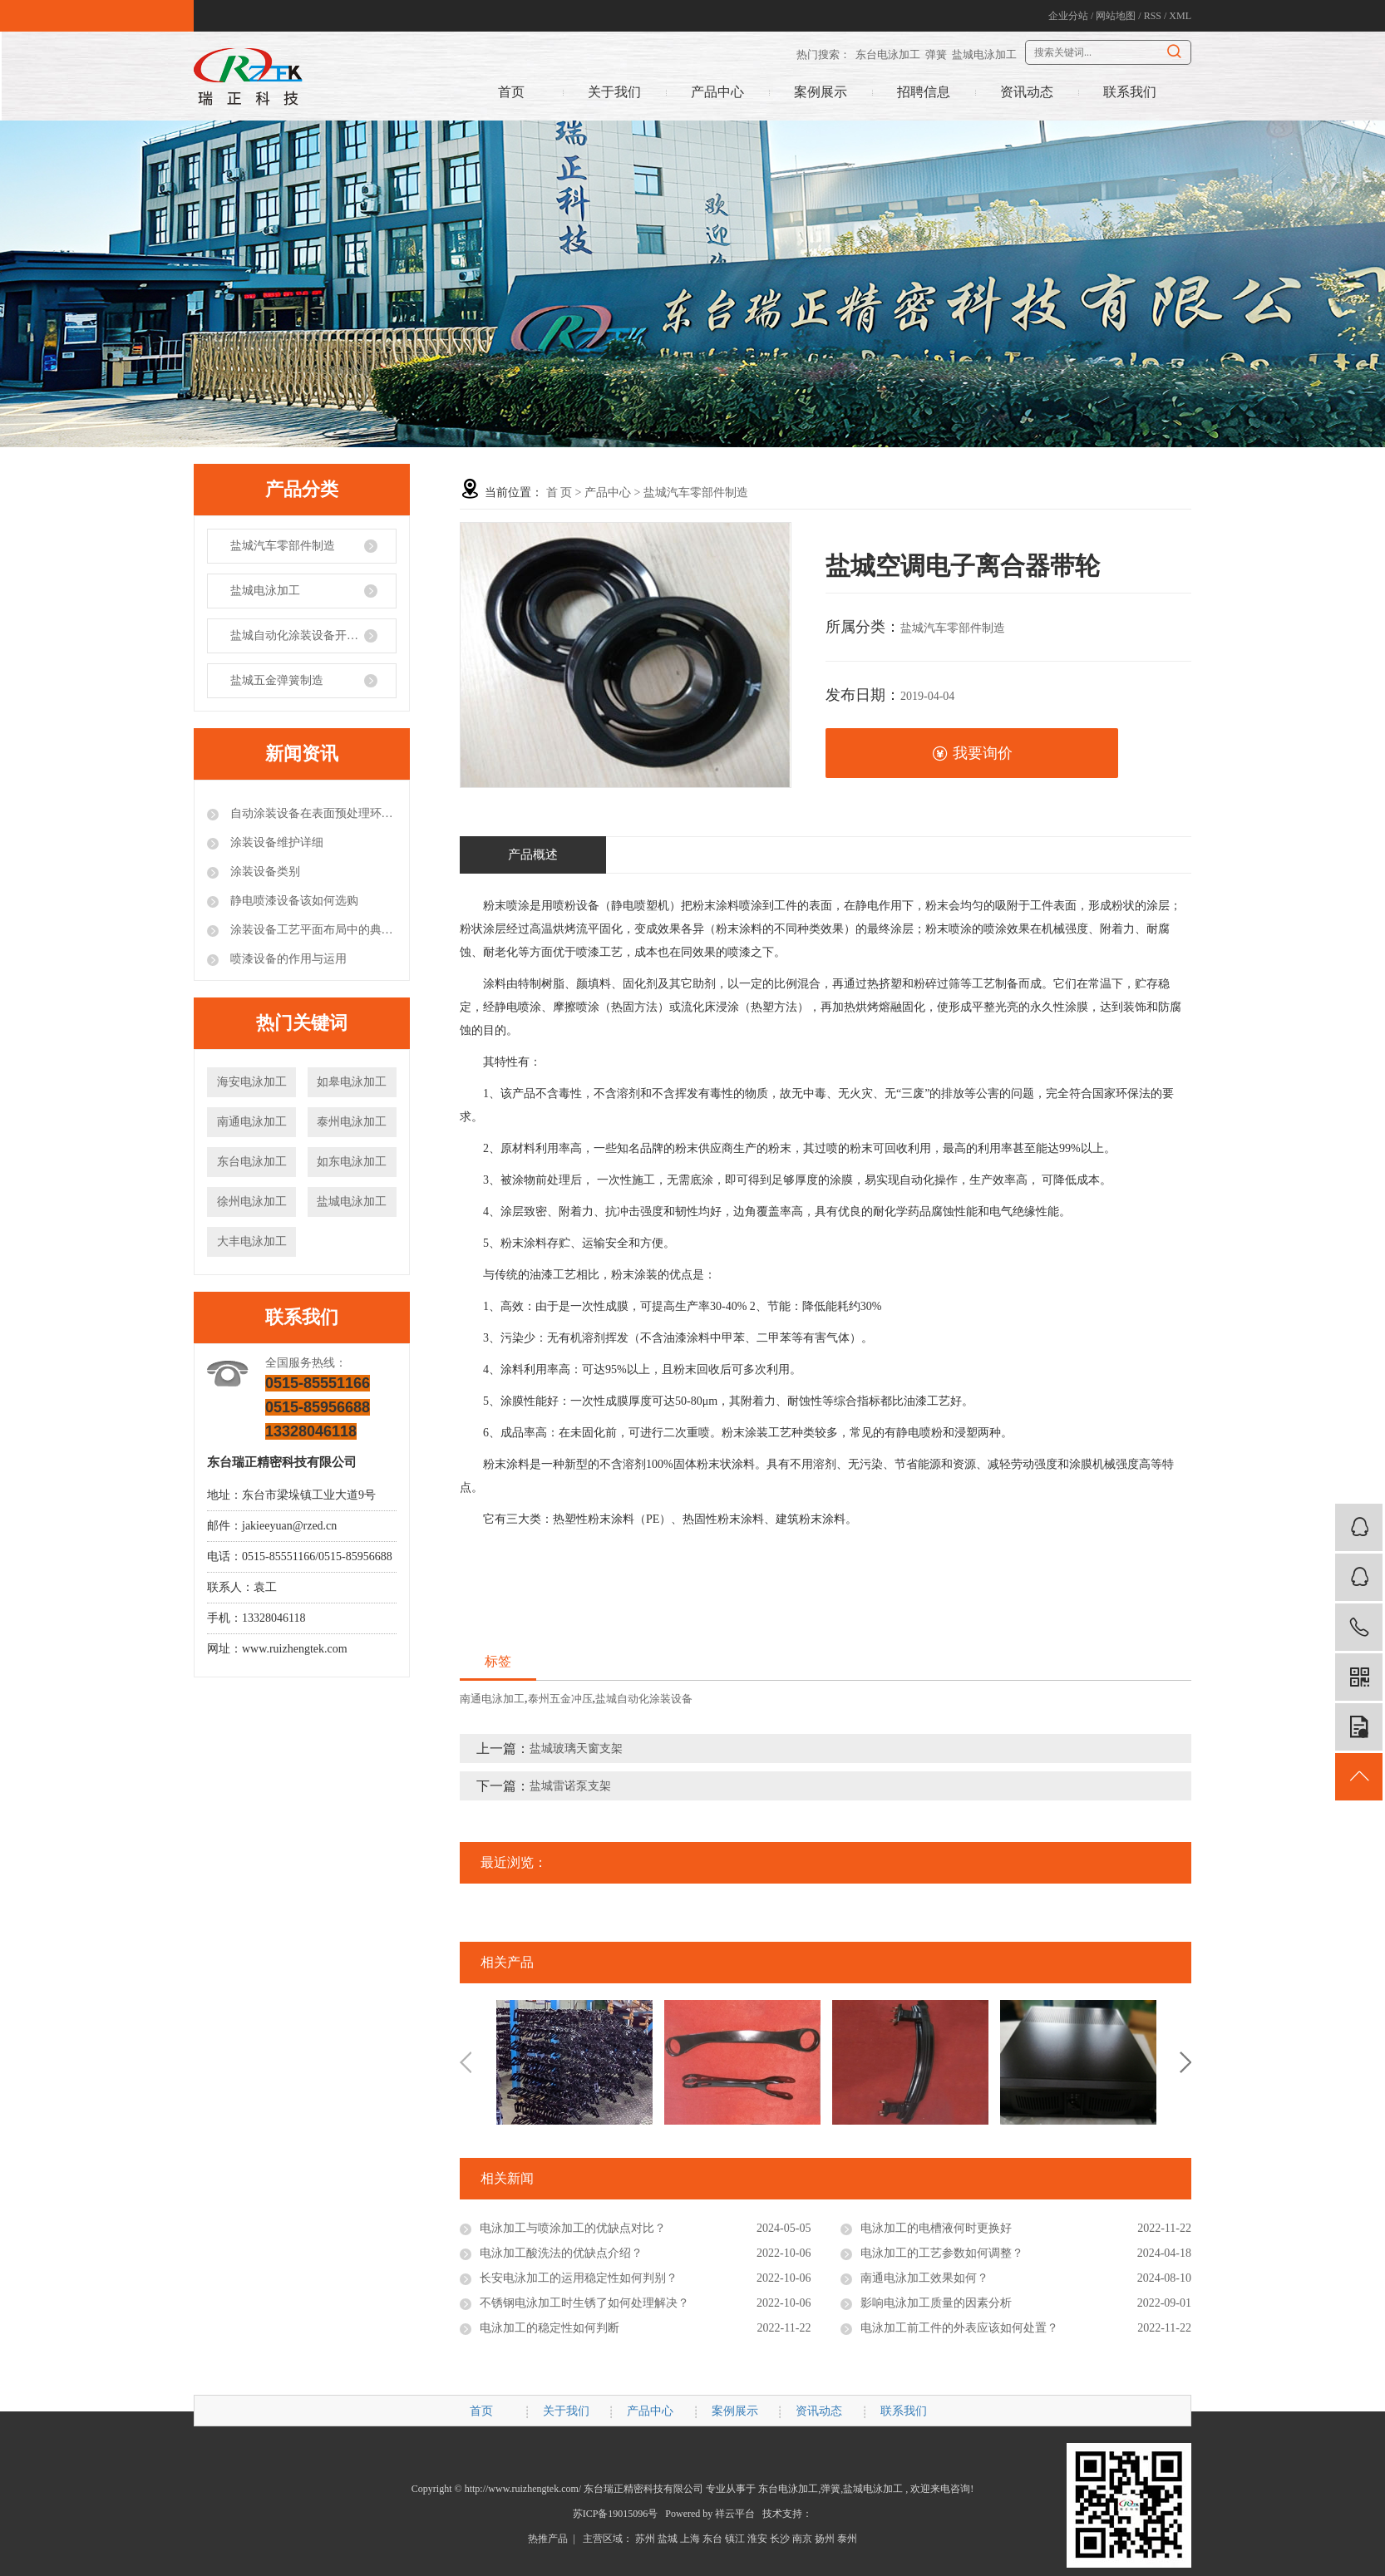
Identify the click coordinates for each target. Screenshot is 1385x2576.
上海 (690, 2538)
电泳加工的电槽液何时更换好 (936, 2228)
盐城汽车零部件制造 (282, 545)
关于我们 (614, 92)
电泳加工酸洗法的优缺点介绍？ (561, 2253)
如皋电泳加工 (352, 1082)
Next (1185, 2062)
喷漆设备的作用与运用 (287, 959)
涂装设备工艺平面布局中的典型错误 (312, 930)
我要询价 (972, 753)
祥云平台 (735, 2513)
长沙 (780, 2538)
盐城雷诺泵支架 (570, 1786)
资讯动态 (1026, 92)
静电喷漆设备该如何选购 (292, 900)
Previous (465, 2062)
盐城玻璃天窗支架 (576, 1748)
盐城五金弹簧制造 (276, 680)
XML (1180, 16)
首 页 (559, 492)
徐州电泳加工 (252, 1201)
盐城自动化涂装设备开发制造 (306, 635)
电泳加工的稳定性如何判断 (549, 2328)
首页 (511, 92)
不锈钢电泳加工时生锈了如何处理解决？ (584, 2303)
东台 (712, 2538)
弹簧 (936, 54)
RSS (1152, 16)
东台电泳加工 (887, 54)
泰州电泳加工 (352, 1122)
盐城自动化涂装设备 (643, 1698)
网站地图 (1116, 16)
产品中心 (717, 92)
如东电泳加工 (352, 1161)
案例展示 (820, 92)
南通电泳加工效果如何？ (924, 2278)
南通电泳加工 (252, 1122)
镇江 (735, 2538)
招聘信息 (923, 92)
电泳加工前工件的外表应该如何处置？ (959, 2328)
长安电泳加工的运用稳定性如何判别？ (579, 2278)
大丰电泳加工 (252, 1241)
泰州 (847, 2538)
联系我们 (1129, 92)
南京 (802, 2538)
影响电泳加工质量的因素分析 (936, 2303)
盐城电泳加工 (984, 54)
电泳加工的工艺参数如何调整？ (941, 2253)
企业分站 (1068, 16)
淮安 (757, 2538)
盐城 (668, 2538)
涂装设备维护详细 (275, 842)
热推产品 (548, 2538)
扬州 (825, 2538)
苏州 (645, 2538)
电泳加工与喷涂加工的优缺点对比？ (573, 2228)
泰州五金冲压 (560, 1698)
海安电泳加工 (252, 1082)
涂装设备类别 (263, 871)
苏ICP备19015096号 (615, 2513)
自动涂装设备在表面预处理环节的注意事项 (312, 813)
